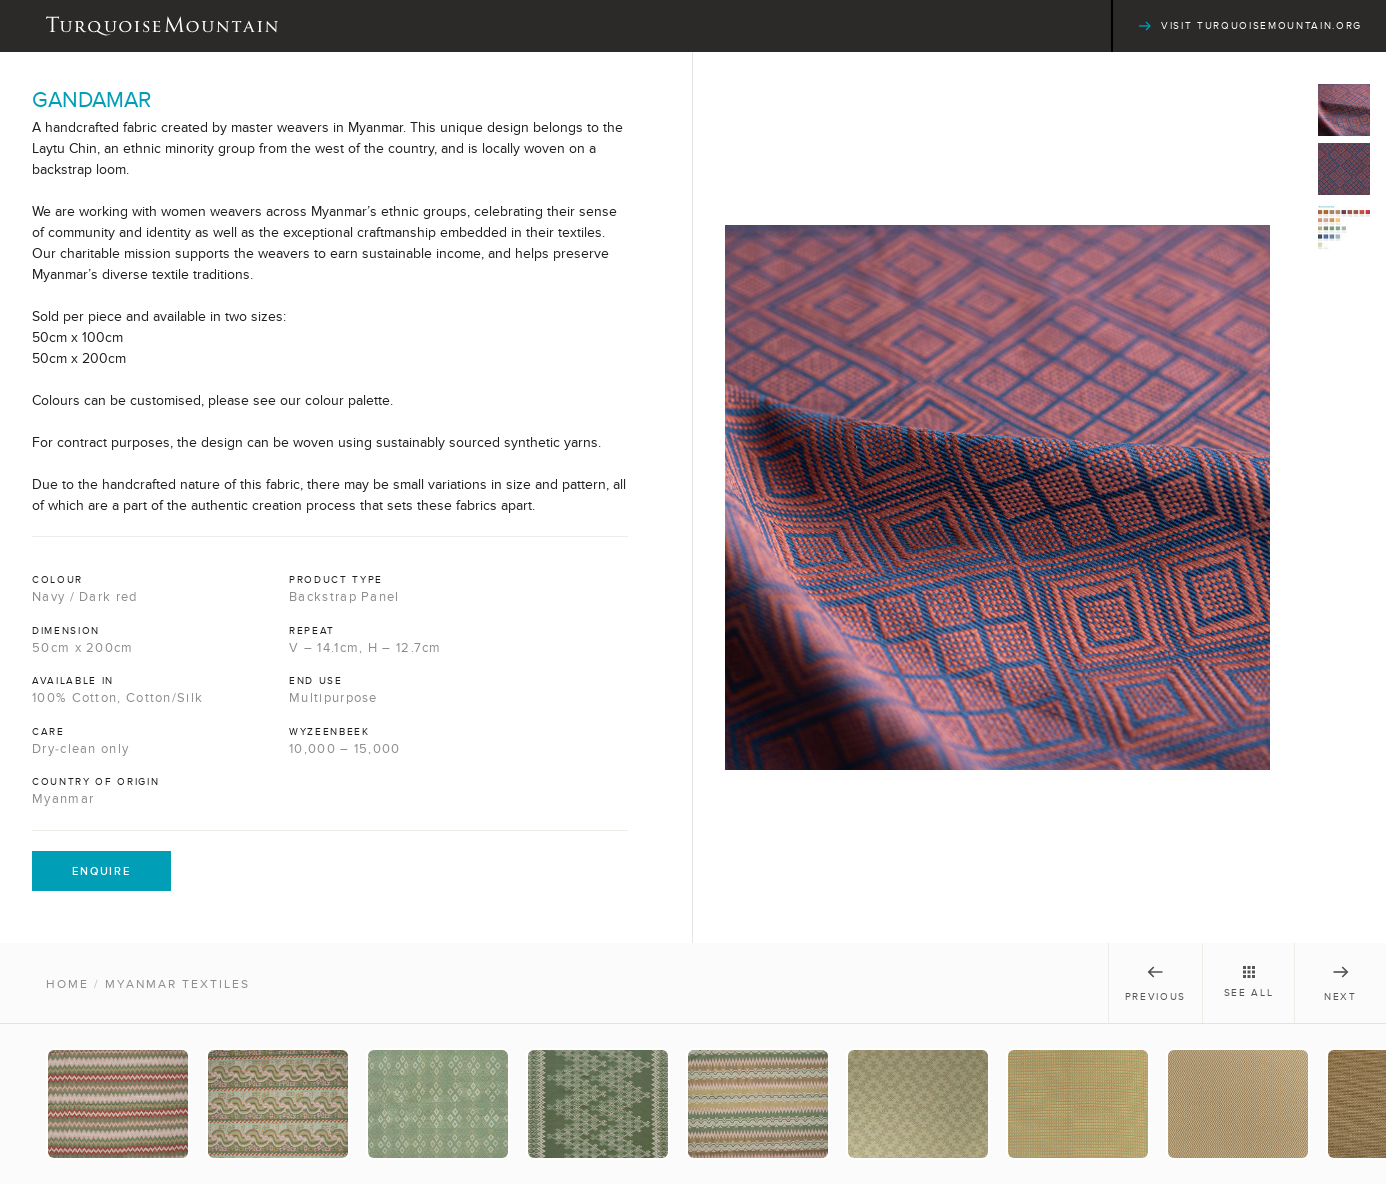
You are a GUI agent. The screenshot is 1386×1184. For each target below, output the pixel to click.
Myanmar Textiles (177, 984)
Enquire (101, 871)
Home (67, 984)
